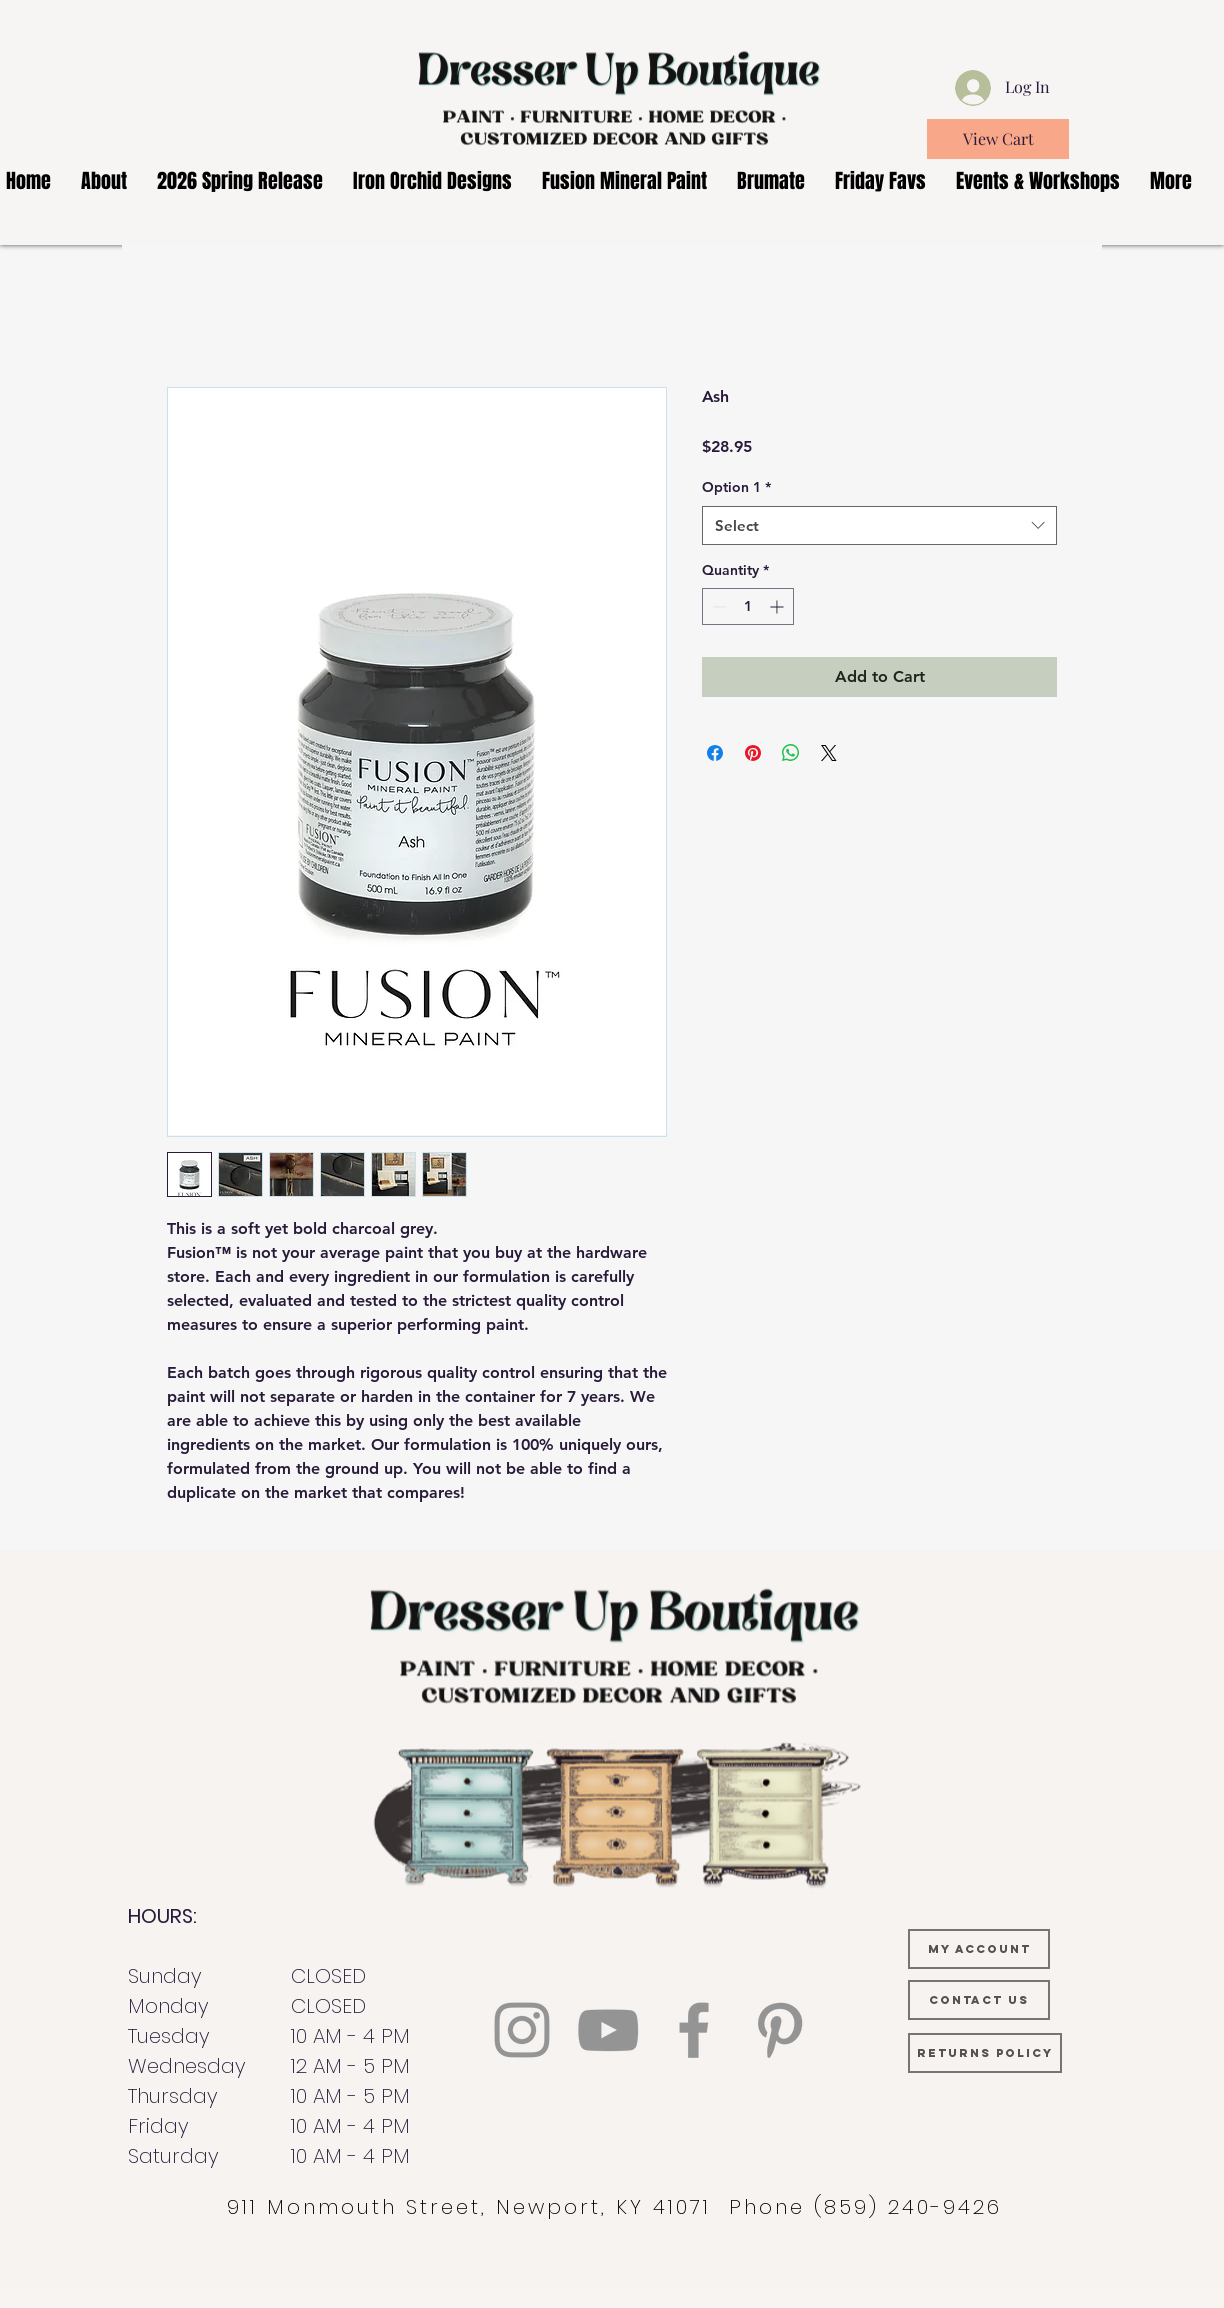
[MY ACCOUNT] (979, 1949)
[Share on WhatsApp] (791, 753)
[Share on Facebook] (715, 753)
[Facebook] (694, 2030)
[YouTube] (608, 2030)
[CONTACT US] (979, 2000)
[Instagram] (522, 2030)
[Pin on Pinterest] (753, 753)
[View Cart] (998, 139)
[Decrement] (717, 606)
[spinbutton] (748, 606)
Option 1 (736, 487)
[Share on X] (829, 753)
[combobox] (879, 525)
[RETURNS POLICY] (985, 2053)
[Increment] (778, 606)
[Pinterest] (780, 2030)
